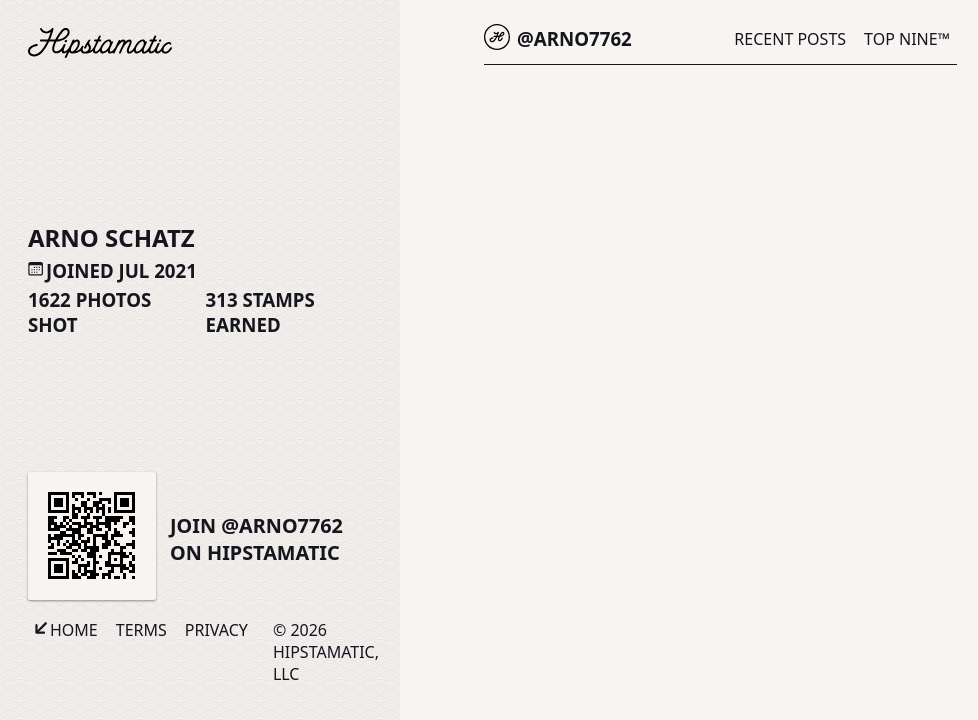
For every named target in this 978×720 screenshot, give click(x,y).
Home (74, 630)
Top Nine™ (907, 39)
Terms (141, 630)
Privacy (216, 630)
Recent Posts (790, 39)
